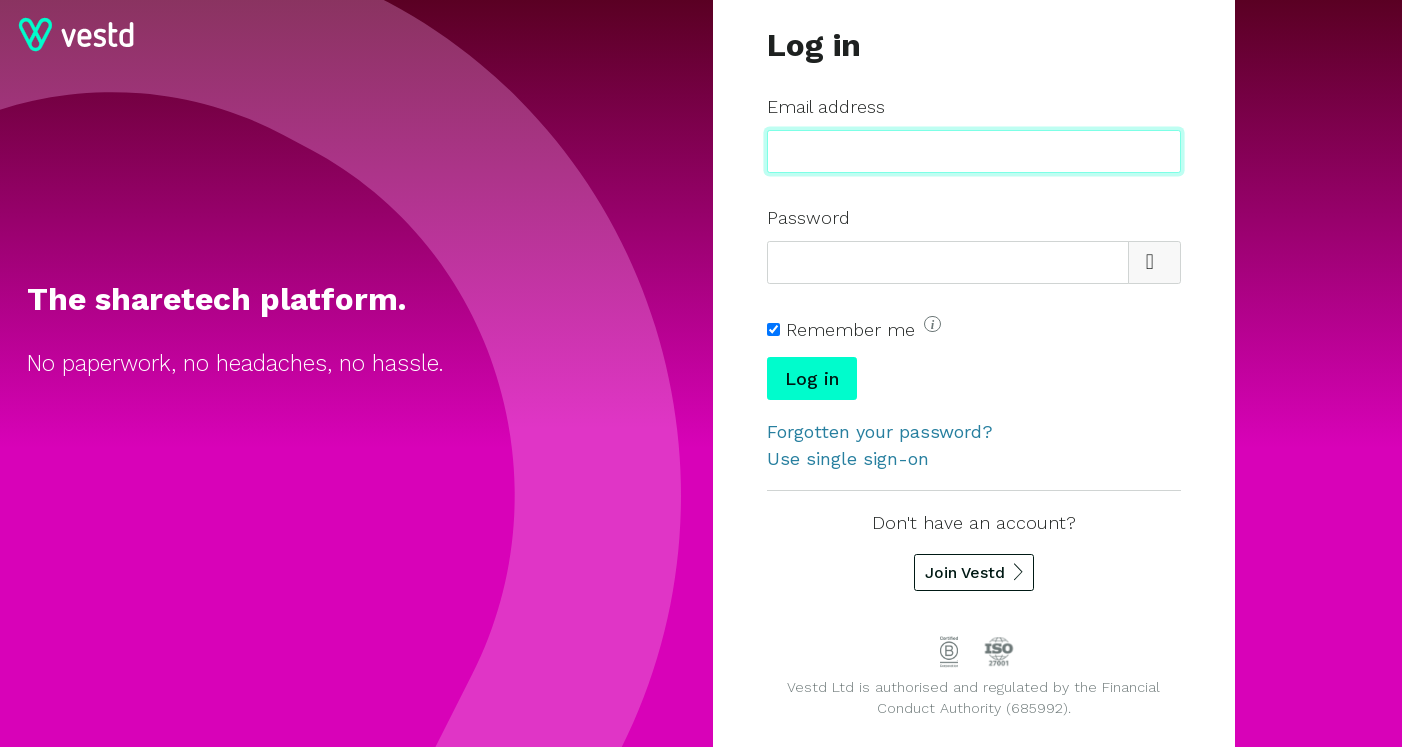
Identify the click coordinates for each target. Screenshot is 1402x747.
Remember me (863, 328)
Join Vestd (965, 572)
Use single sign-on (848, 458)
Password (808, 217)
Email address (826, 106)
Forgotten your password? (880, 431)
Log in (812, 378)
